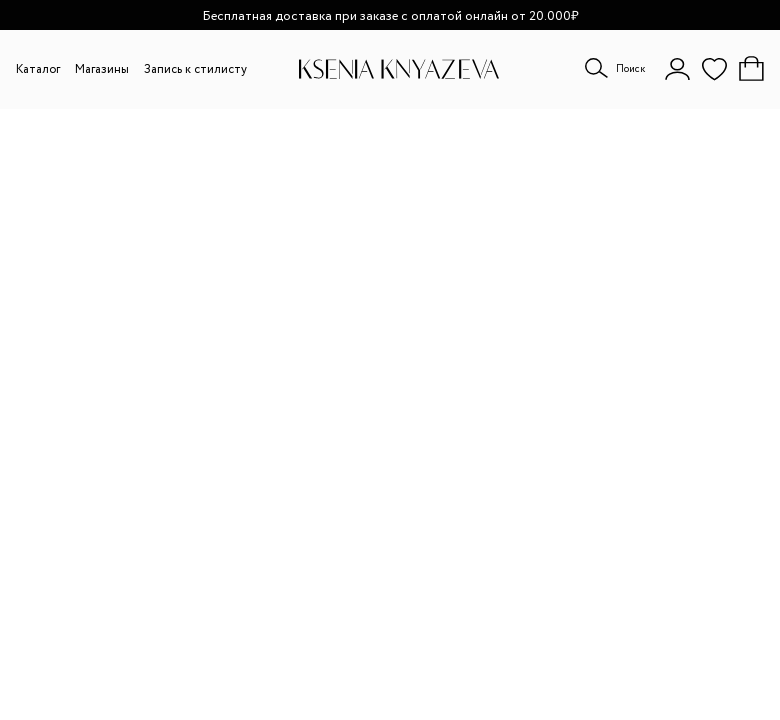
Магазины (102, 69)
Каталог (38, 69)
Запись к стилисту (195, 69)
